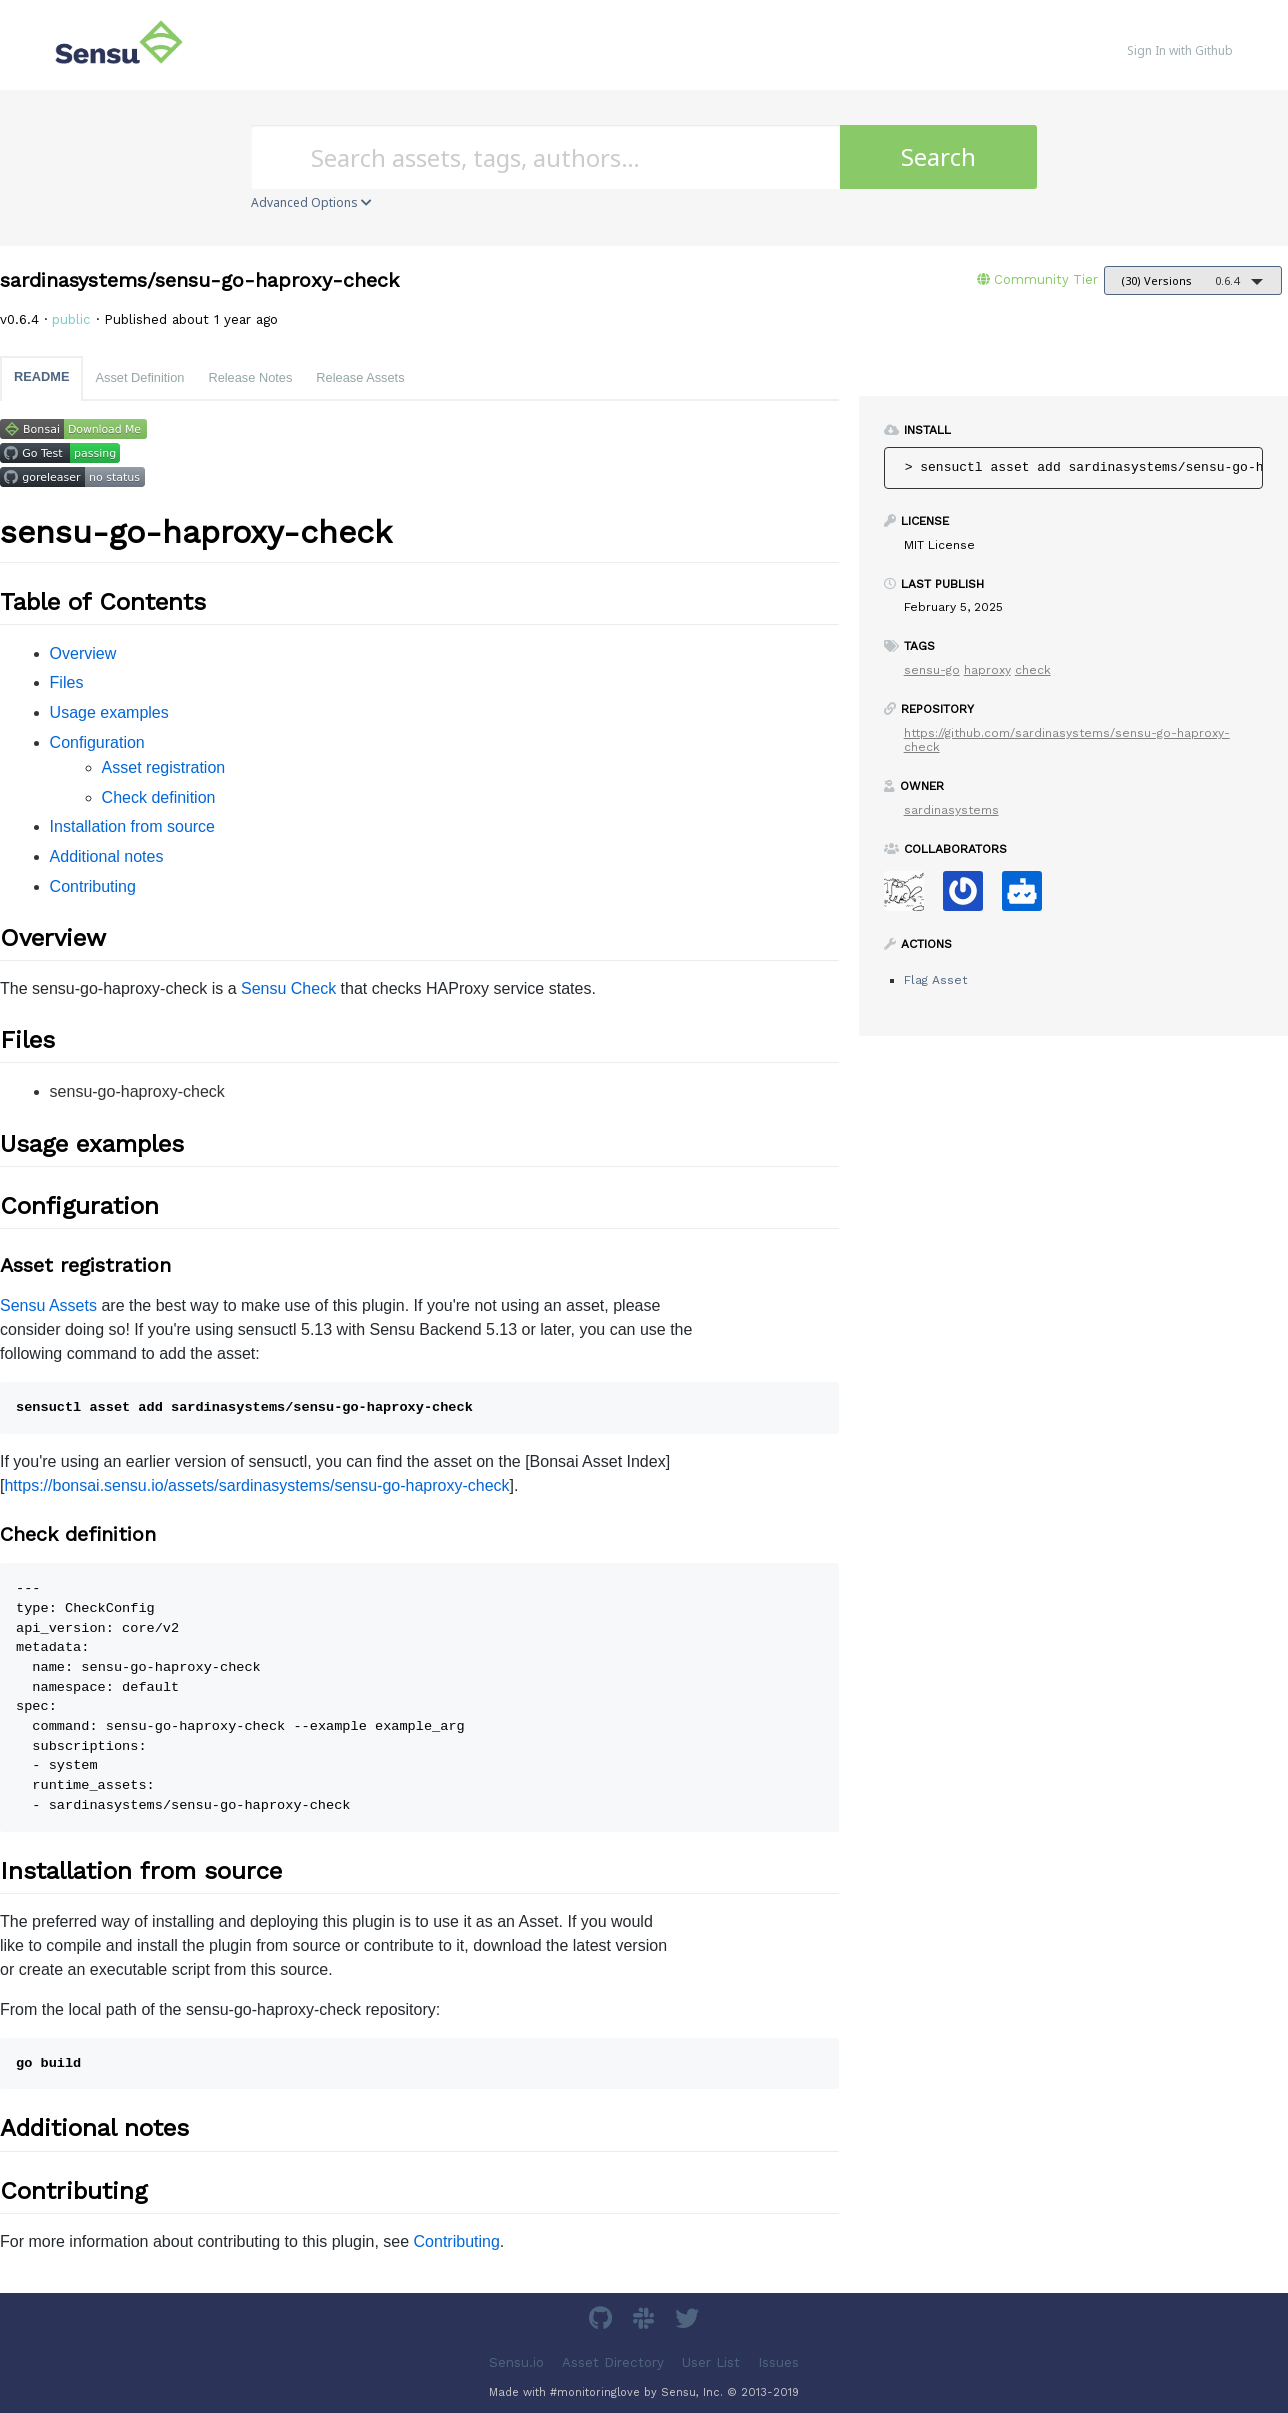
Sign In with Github (1180, 50)
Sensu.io (516, 2361)
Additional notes (107, 856)
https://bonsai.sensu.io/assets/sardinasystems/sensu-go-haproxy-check (256, 1485)
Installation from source (132, 826)
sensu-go (932, 670)
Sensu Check (288, 988)
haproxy (987, 670)
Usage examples (109, 712)
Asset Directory (613, 2361)
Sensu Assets (48, 1305)
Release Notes (250, 377)
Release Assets (360, 377)
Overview (83, 653)
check (1033, 670)
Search (938, 156)
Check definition (159, 797)
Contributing (93, 886)
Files (67, 682)
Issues (778, 2361)
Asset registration (164, 767)
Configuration (97, 742)
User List (711, 2361)
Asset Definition (139, 377)
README (41, 376)
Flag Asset (935, 980)
